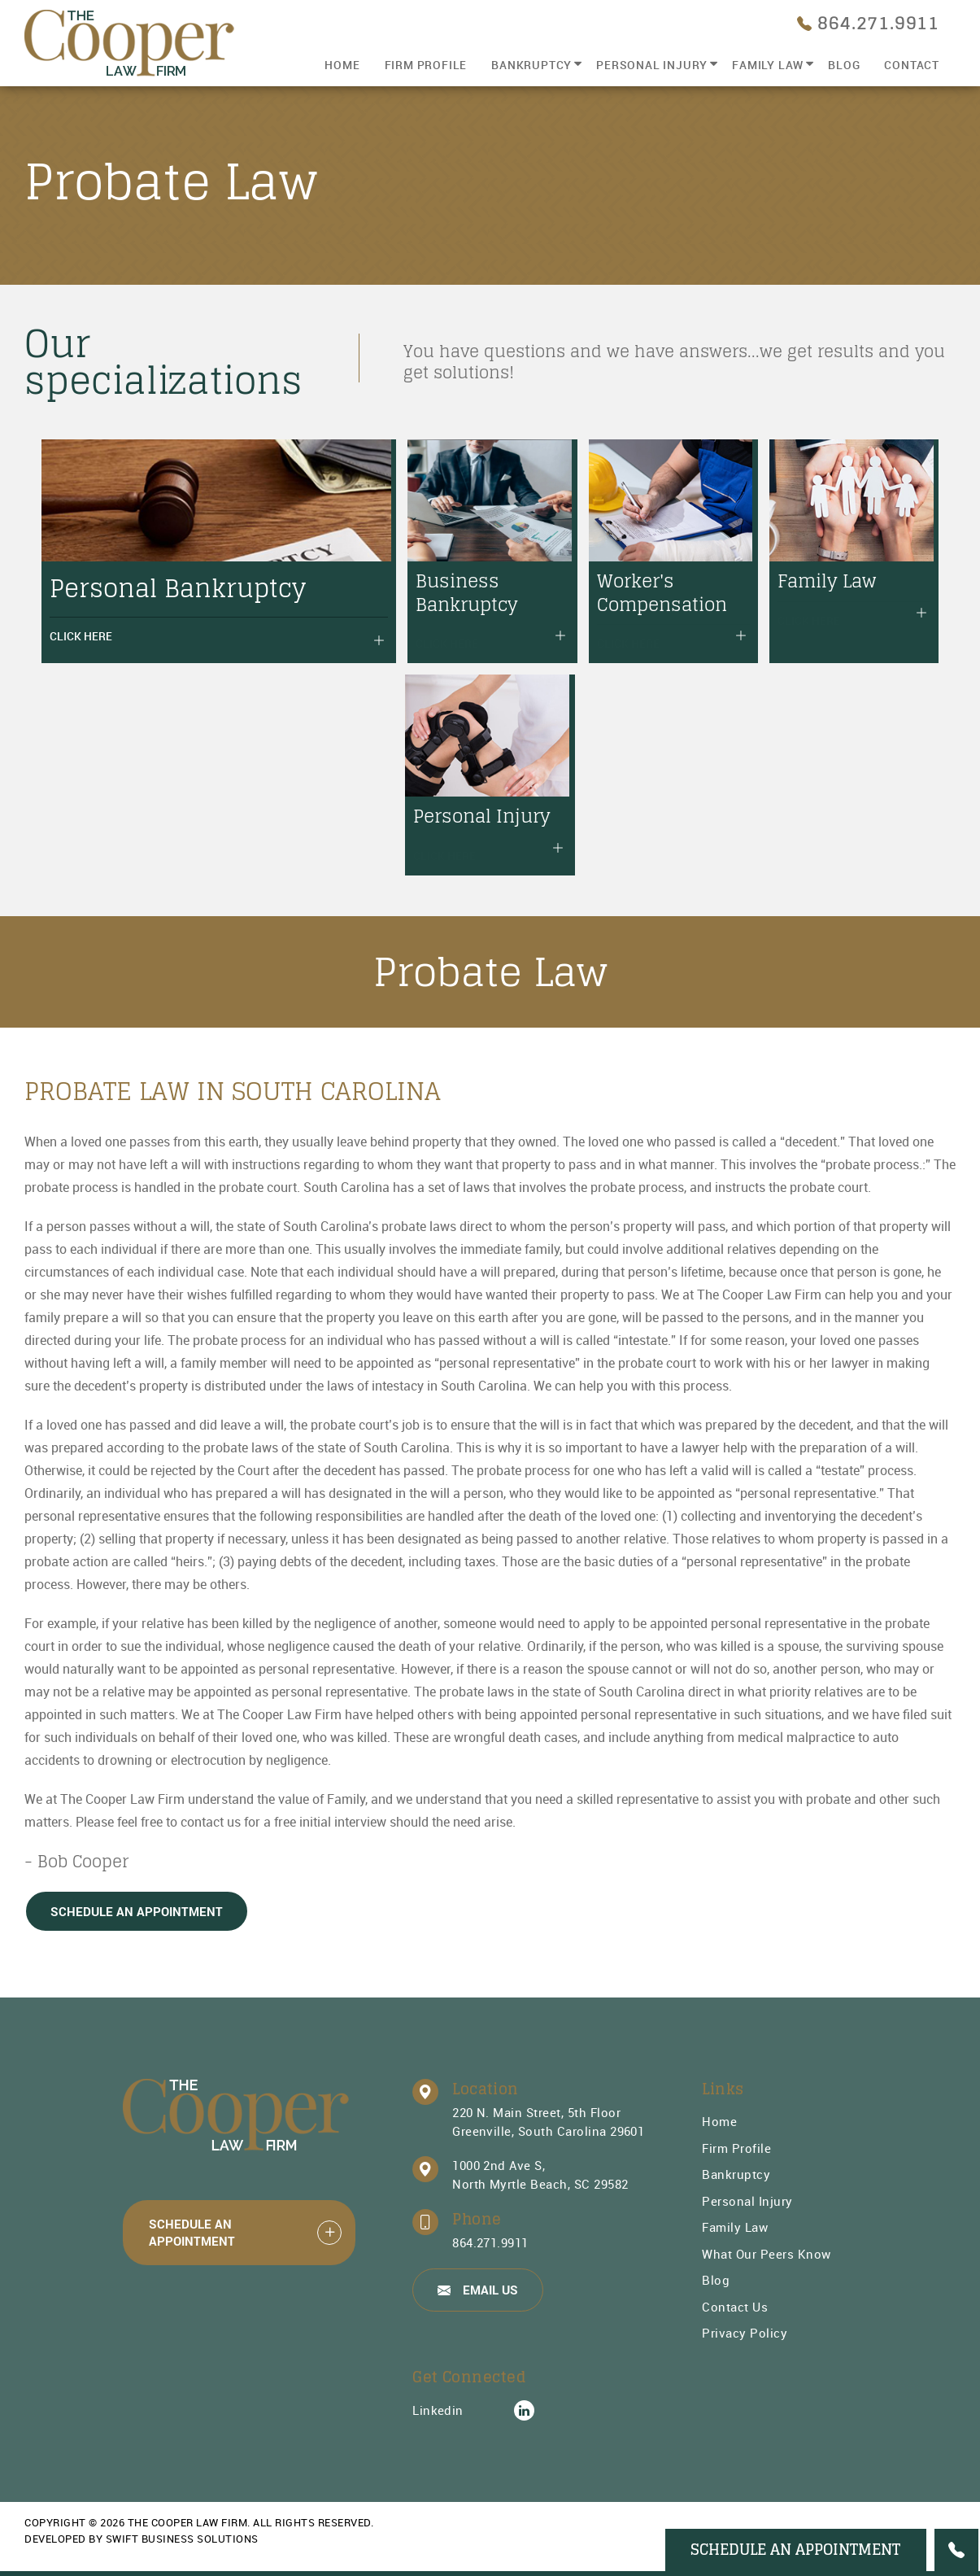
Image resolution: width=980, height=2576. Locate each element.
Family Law (768, 64)
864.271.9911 (490, 2242)
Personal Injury (652, 64)
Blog (844, 64)
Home (341, 64)
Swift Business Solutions (182, 2538)
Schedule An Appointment (136, 1911)
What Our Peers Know (766, 2253)
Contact (911, 64)
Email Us (478, 2289)
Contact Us (735, 2306)
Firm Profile (426, 64)
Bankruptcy (531, 64)
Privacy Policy (744, 2333)
